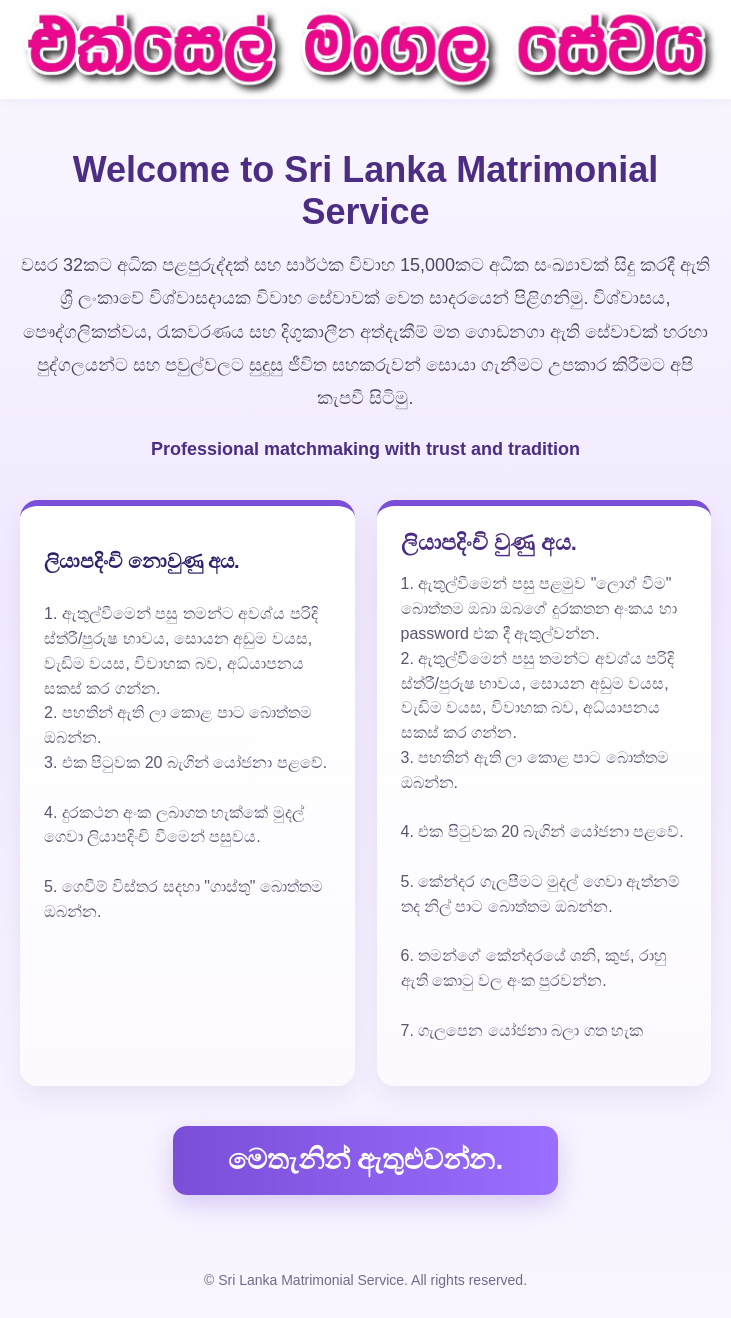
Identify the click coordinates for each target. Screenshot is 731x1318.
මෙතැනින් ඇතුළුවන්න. (366, 1159)
